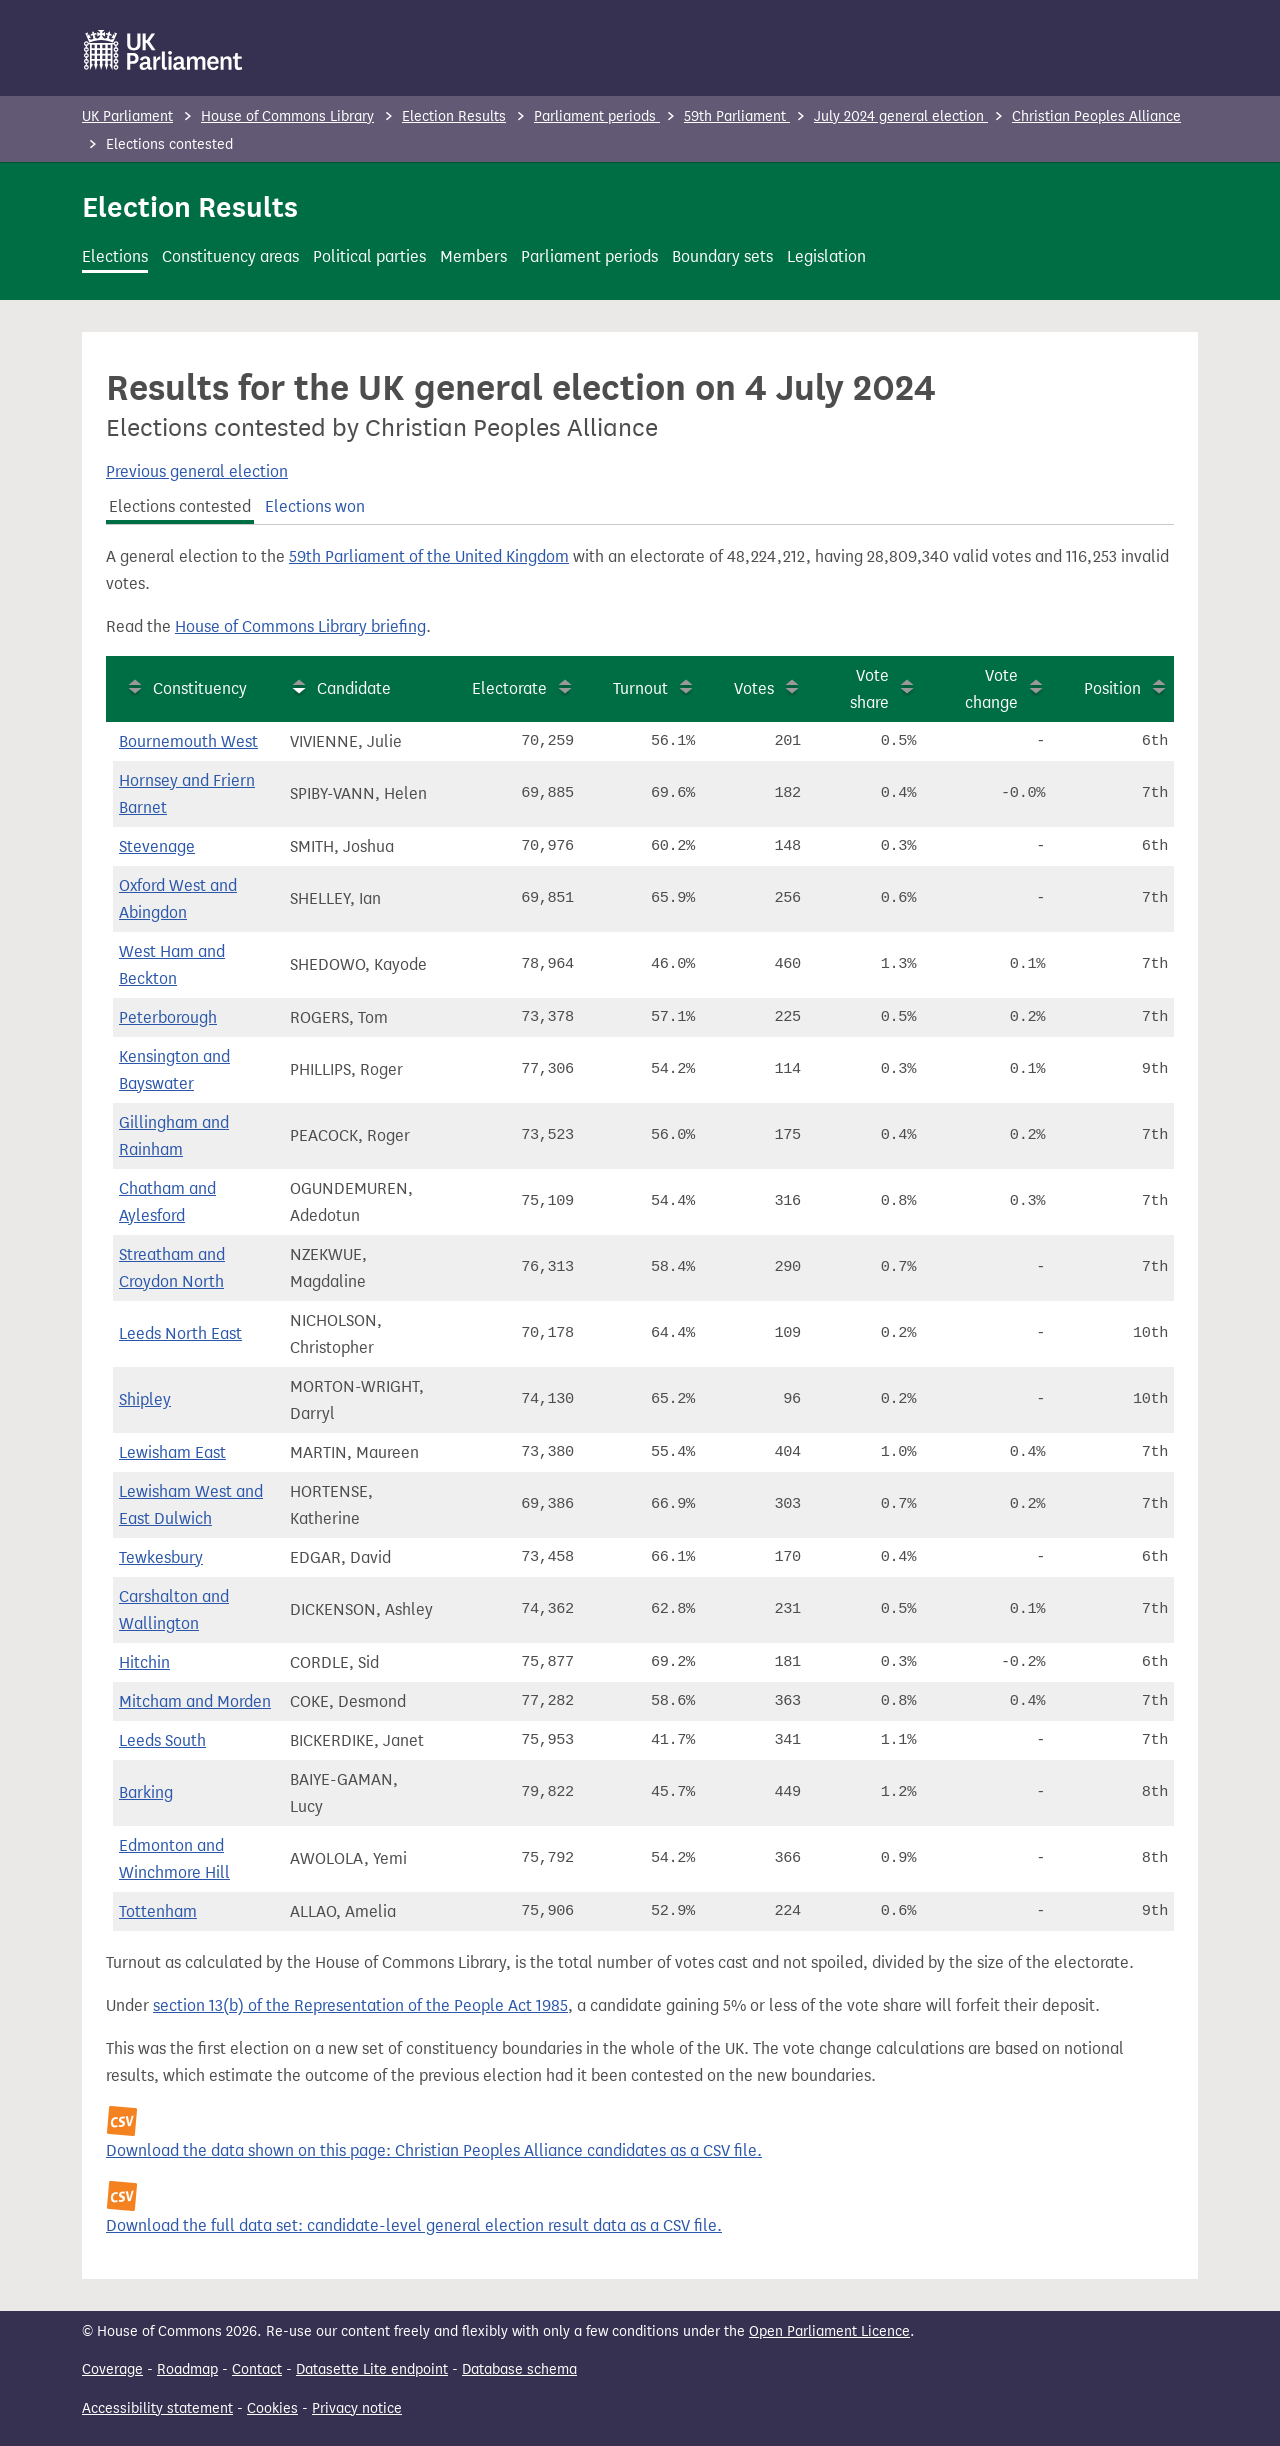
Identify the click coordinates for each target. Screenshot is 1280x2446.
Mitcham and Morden (195, 1701)
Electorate (509, 688)
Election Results (454, 116)
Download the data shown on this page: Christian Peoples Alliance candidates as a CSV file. (434, 2150)
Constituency (200, 688)
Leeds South (162, 1740)
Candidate (354, 688)
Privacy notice (357, 2408)
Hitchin (144, 1662)
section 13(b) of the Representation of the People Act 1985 (360, 2005)
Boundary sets (722, 256)
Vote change (991, 689)
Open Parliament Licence (829, 2331)
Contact (257, 2369)
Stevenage (157, 846)
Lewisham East (172, 1452)
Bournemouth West (188, 741)
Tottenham (158, 1911)
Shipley (145, 1399)
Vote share (869, 689)
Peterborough (168, 1017)
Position (1112, 688)
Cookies (272, 2408)
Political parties (369, 256)
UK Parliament (127, 116)
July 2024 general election (901, 116)
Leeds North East (180, 1333)
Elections (115, 256)
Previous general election (197, 471)
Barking (146, 1792)
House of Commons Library (287, 116)
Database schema (519, 2369)
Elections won (315, 506)
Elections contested (180, 506)
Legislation (826, 256)
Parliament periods (597, 116)
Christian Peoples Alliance (1096, 116)
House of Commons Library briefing (300, 626)
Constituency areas (230, 256)
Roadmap (187, 2369)
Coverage (112, 2369)
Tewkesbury (161, 1557)
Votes (754, 688)
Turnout (640, 688)
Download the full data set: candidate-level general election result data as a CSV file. (414, 2225)
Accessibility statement (157, 2408)
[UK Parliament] (163, 50)
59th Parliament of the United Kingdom (429, 556)
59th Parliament (737, 116)
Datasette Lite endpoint (372, 2369)
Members (473, 256)
